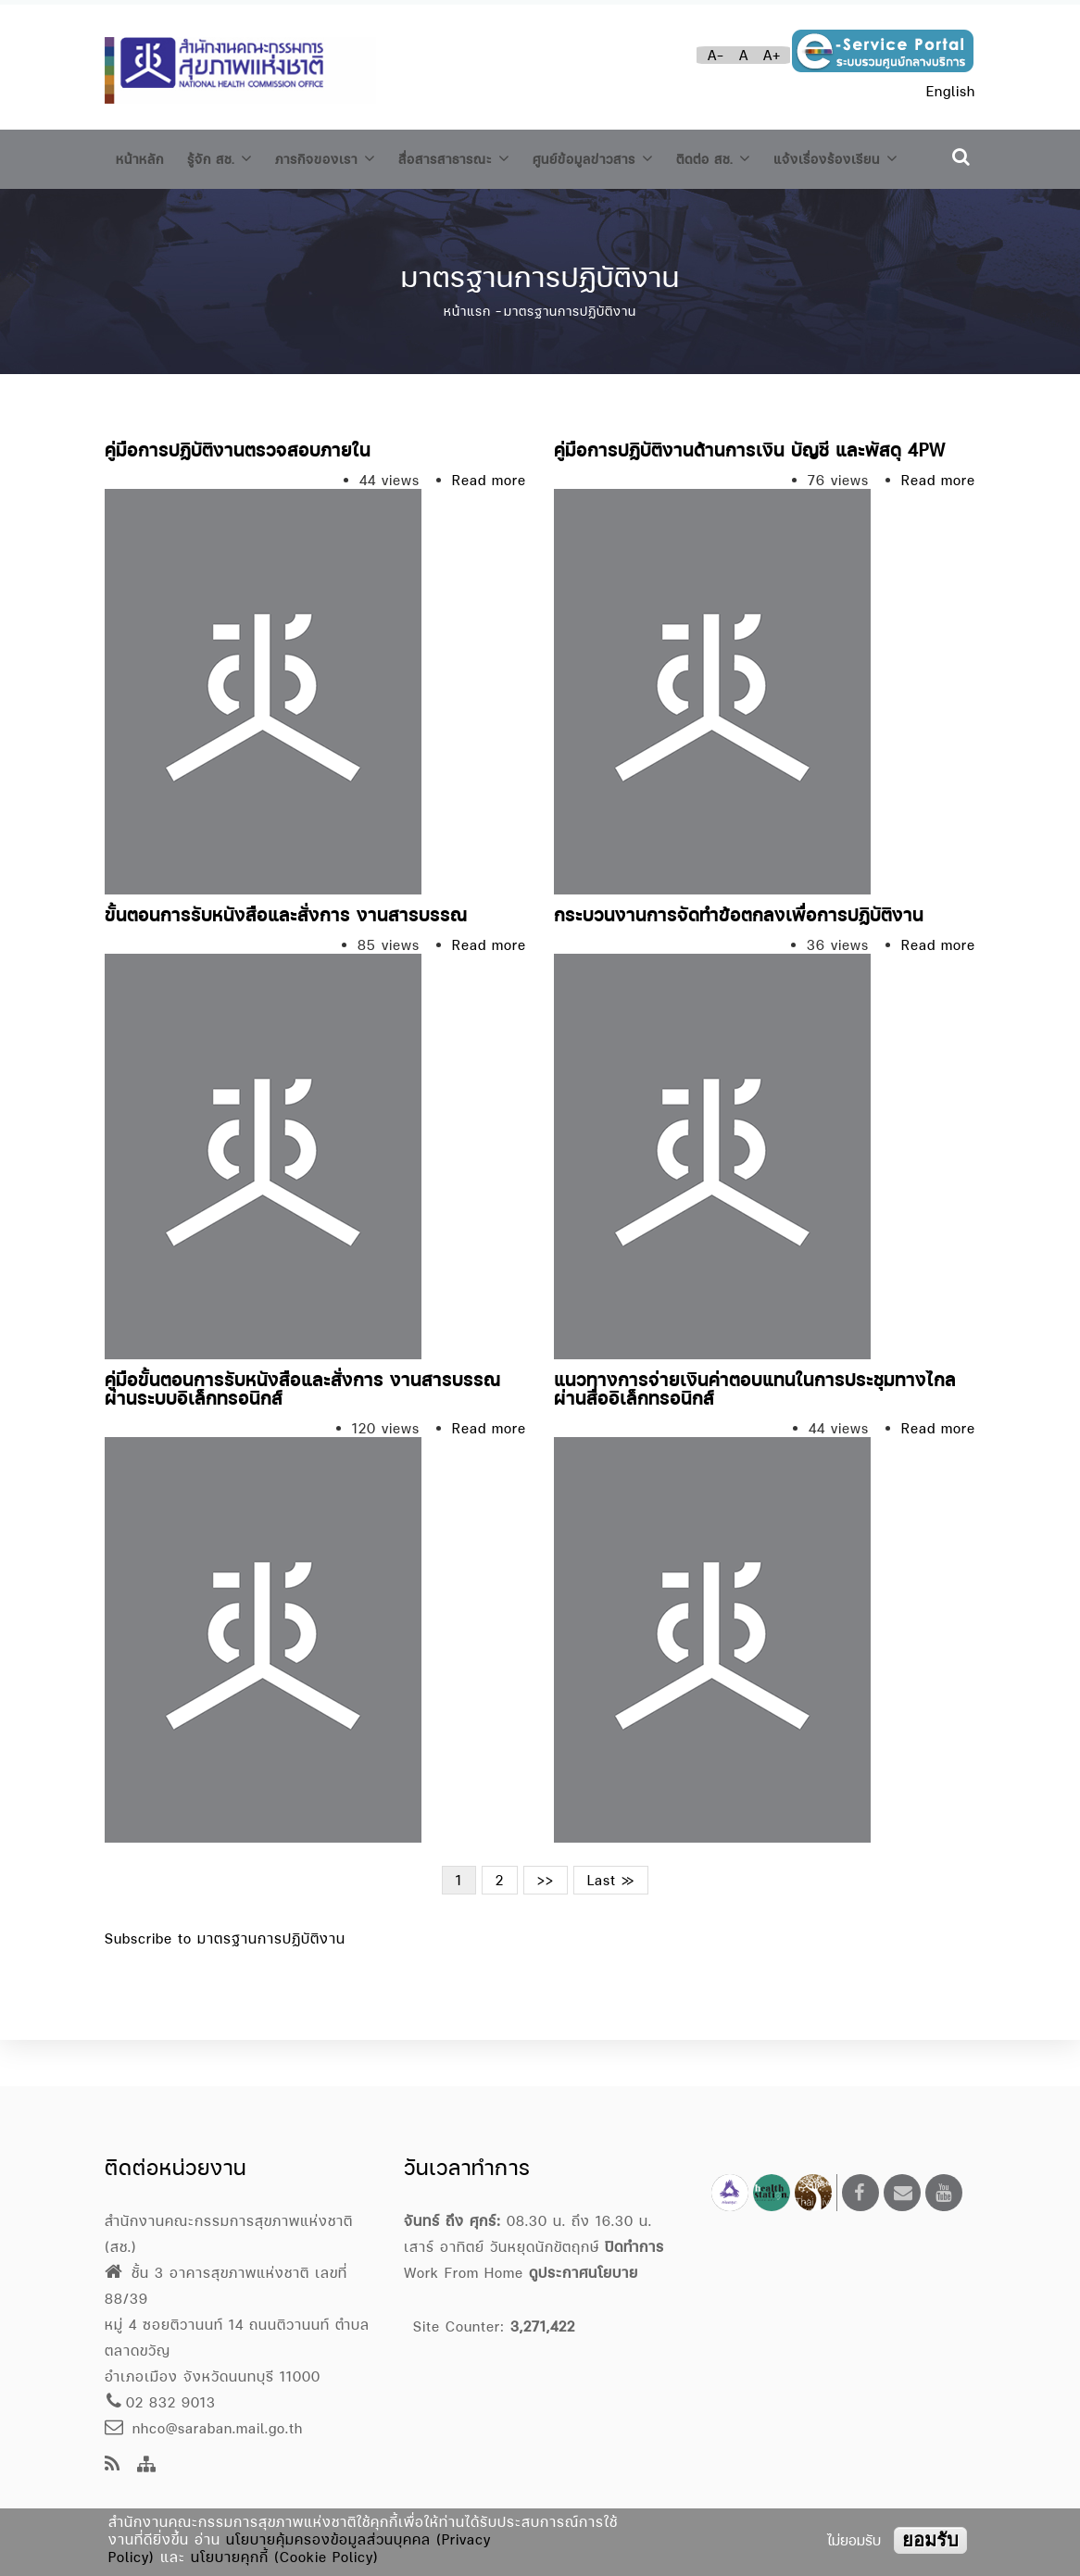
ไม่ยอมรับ (854, 2540)
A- (716, 55)
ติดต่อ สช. (772, 156)
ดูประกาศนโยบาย (583, 2273)
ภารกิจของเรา (346, 156)
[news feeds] (112, 2465)
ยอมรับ (930, 2540)
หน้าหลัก (143, 157)
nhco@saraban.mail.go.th (204, 2428)
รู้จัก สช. (230, 156)
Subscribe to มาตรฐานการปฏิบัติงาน (225, 1985)
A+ (772, 55)
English (950, 91)
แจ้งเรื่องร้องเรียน (186, 209)
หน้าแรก (467, 357)
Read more (489, 526)
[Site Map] (147, 2465)
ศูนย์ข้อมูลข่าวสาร (640, 156)
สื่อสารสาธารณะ (487, 156)
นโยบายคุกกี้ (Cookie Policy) (285, 2557)
